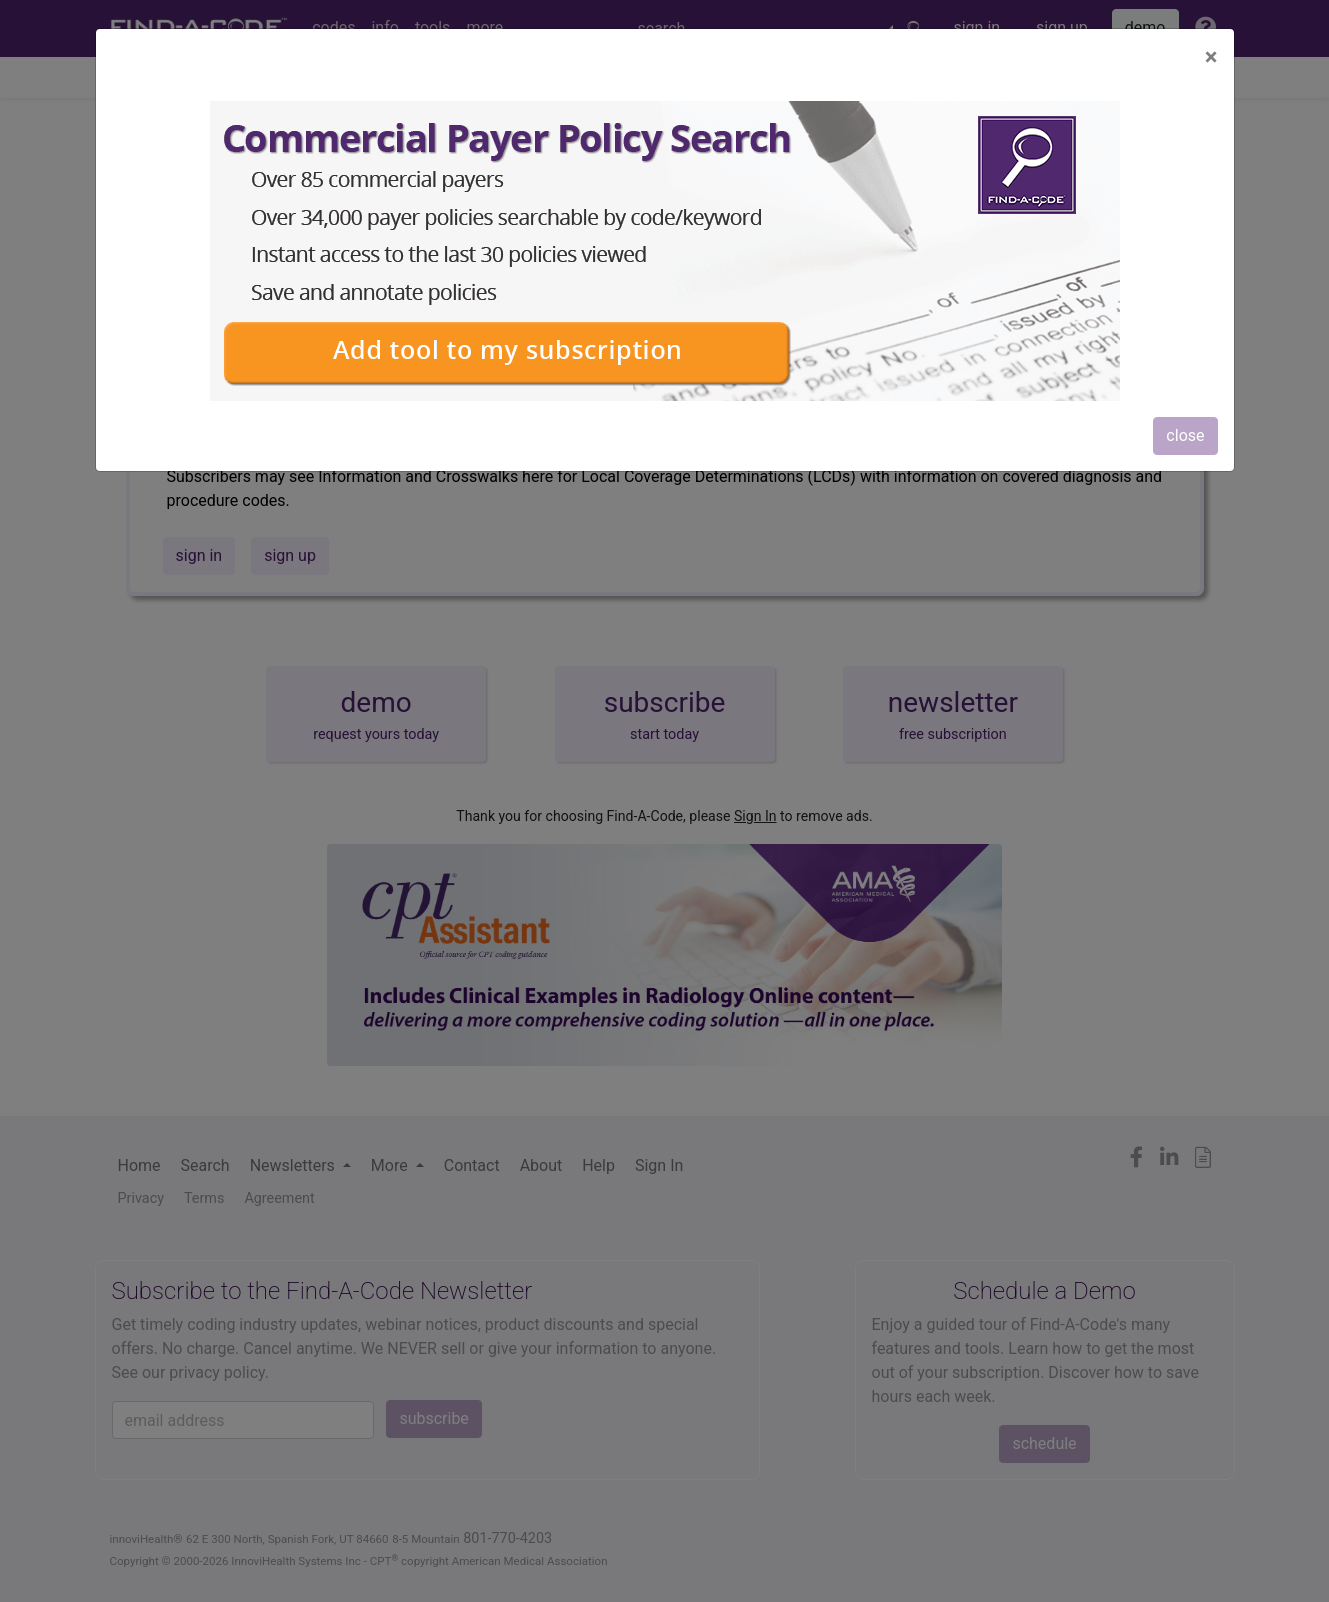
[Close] (1211, 57)
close (1185, 435)
